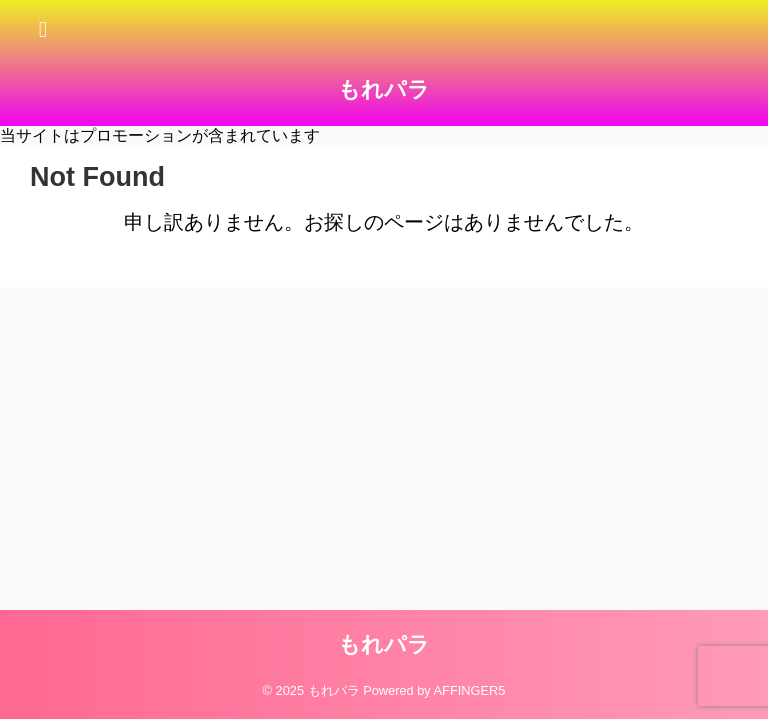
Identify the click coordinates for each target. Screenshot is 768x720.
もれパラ (384, 89)
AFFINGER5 (470, 690)
